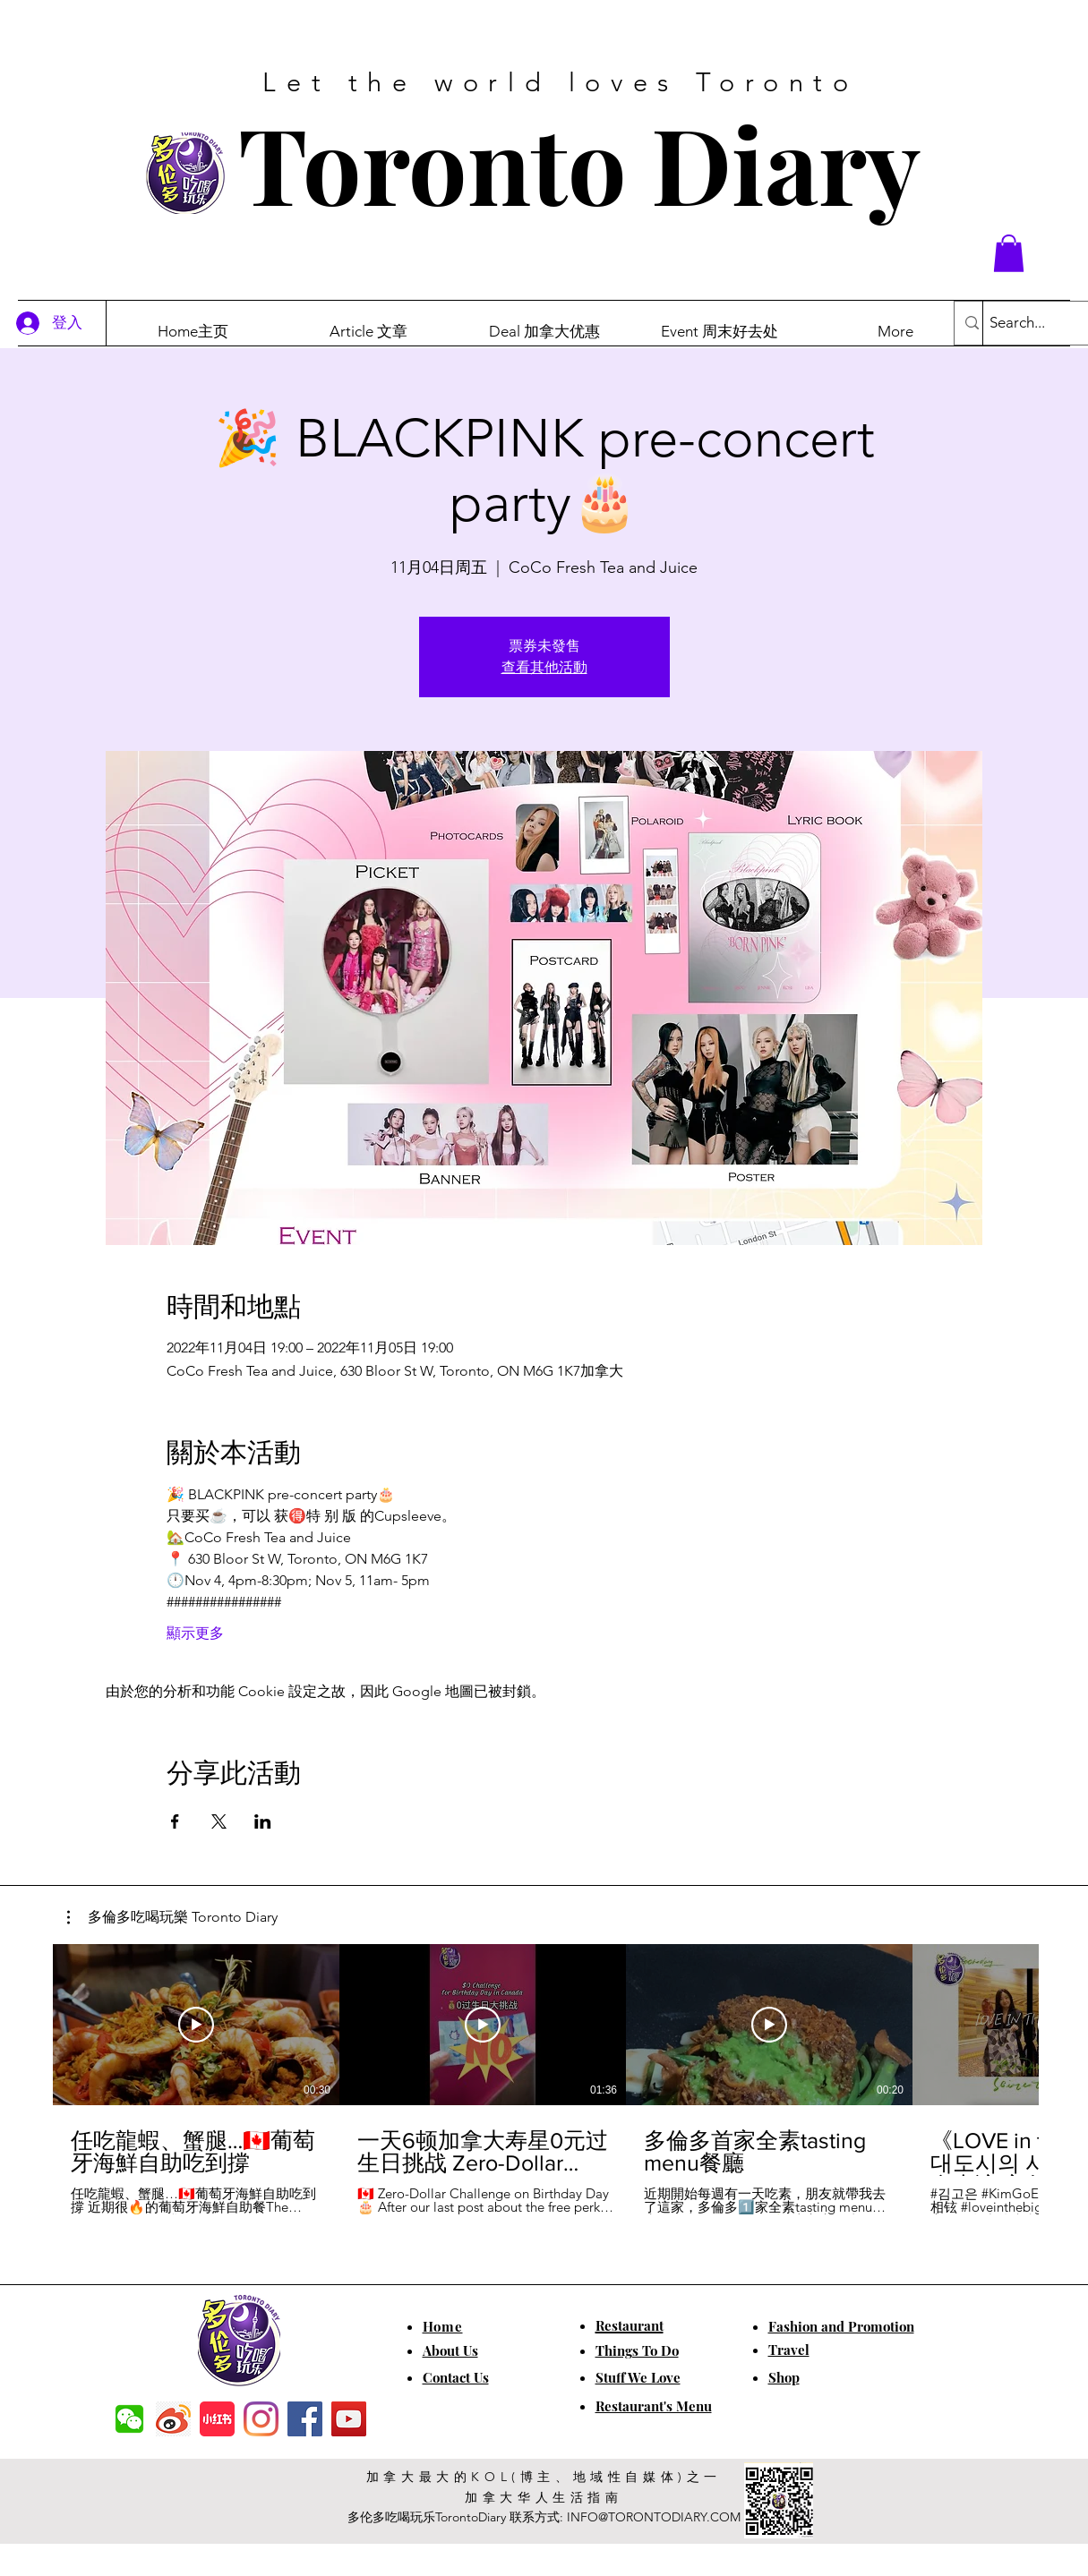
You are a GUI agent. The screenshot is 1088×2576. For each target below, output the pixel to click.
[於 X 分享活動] (218, 1821)
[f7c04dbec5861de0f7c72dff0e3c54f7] (129, 2418)
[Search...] (1035, 323)
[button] (1008, 253)
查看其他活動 (544, 667)
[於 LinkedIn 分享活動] (262, 1821)
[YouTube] (348, 2418)
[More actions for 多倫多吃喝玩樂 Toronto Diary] (172, 1917)
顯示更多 (195, 1633)
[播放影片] (196, 2025)
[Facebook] (304, 2418)
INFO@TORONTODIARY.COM (654, 2517)
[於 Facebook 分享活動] (175, 1821)
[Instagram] (261, 2418)
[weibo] (173, 2418)
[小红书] (217, 2418)
